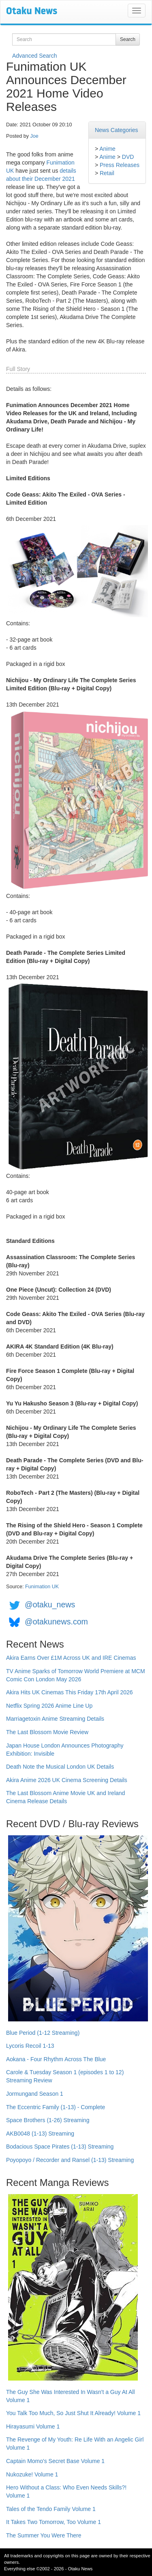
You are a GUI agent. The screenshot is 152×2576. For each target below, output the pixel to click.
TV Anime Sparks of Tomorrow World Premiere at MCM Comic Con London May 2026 (75, 1675)
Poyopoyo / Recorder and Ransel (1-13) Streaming (70, 2160)
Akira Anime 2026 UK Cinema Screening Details (66, 1780)
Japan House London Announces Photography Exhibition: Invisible (65, 1749)
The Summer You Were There (43, 2535)
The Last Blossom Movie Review (47, 1732)
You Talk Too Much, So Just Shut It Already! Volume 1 (73, 2413)
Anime (107, 148)
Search (127, 39)
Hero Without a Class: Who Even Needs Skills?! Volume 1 (66, 2491)
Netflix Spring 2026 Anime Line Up (49, 1705)
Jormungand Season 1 (34, 2093)
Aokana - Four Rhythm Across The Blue (56, 2059)
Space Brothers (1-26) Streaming (47, 2120)
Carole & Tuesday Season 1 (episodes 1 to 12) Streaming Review (65, 2076)
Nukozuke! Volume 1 (32, 2474)
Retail (107, 173)
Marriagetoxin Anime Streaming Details (55, 1718)
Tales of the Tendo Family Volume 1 (51, 2509)
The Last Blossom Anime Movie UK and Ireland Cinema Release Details (65, 1797)
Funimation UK (42, 1586)
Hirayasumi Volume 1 (33, 2426)
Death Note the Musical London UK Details (60, 1766)
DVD (128, 157)
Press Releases (119, 165)
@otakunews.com (56, 1621)
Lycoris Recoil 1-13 (30, 2046)
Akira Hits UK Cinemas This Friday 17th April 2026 (69, 1692)
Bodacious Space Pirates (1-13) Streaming (59, 2146)
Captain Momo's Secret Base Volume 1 (55, 2461)
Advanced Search (34, 55)
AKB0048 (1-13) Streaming (40, 2133)
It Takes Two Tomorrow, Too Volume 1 (53, 2522)
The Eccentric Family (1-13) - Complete (55, 2107)
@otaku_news (50, 1604)
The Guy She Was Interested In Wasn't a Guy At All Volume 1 (70, 2396)
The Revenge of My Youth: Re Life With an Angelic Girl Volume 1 (74, 2443)
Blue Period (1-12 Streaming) (42, 2033)
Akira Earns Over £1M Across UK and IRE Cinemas (71, 1657)
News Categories (116, 130)
